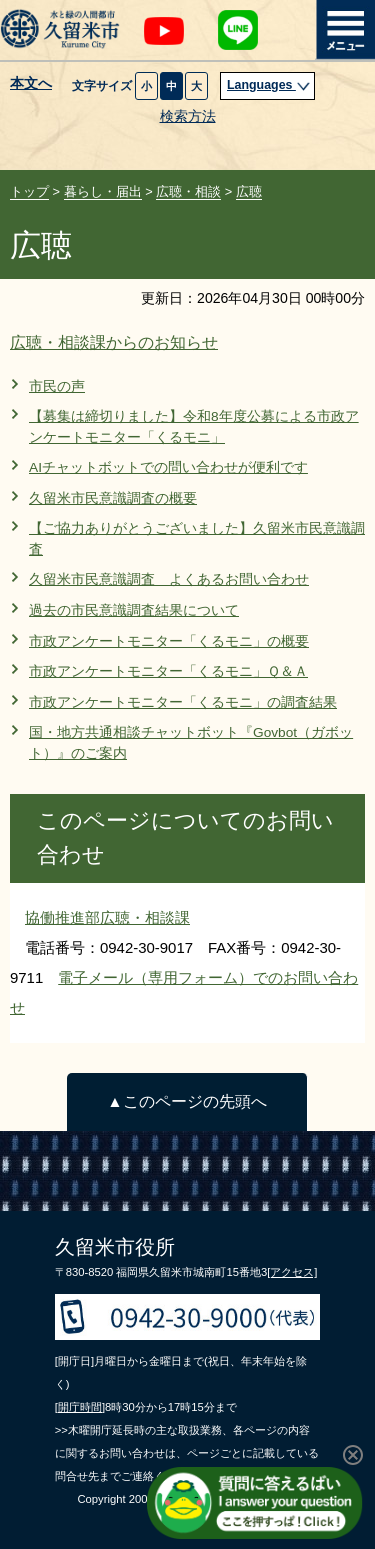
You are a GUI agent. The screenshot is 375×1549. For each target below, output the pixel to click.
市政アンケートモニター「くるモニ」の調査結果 (183, 702)
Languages (269, 85)
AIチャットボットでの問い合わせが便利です (168, 467)
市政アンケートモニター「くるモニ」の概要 (169, 641)
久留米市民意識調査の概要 (113, 498)
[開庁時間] (80, 1407)
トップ (29, 191)
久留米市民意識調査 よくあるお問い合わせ (169, 579)
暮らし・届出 (103, 191)
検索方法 (188, 116)
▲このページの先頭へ (186, 1101)
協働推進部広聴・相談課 (107, 917)
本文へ (31, 84)
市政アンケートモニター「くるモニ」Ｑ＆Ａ (168, 671)
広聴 (249, 191)
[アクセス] (292, 1272)
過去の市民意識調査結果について (134, 610)
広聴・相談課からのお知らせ (114, 342)
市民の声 (57, 386)
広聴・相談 (188, 191)
